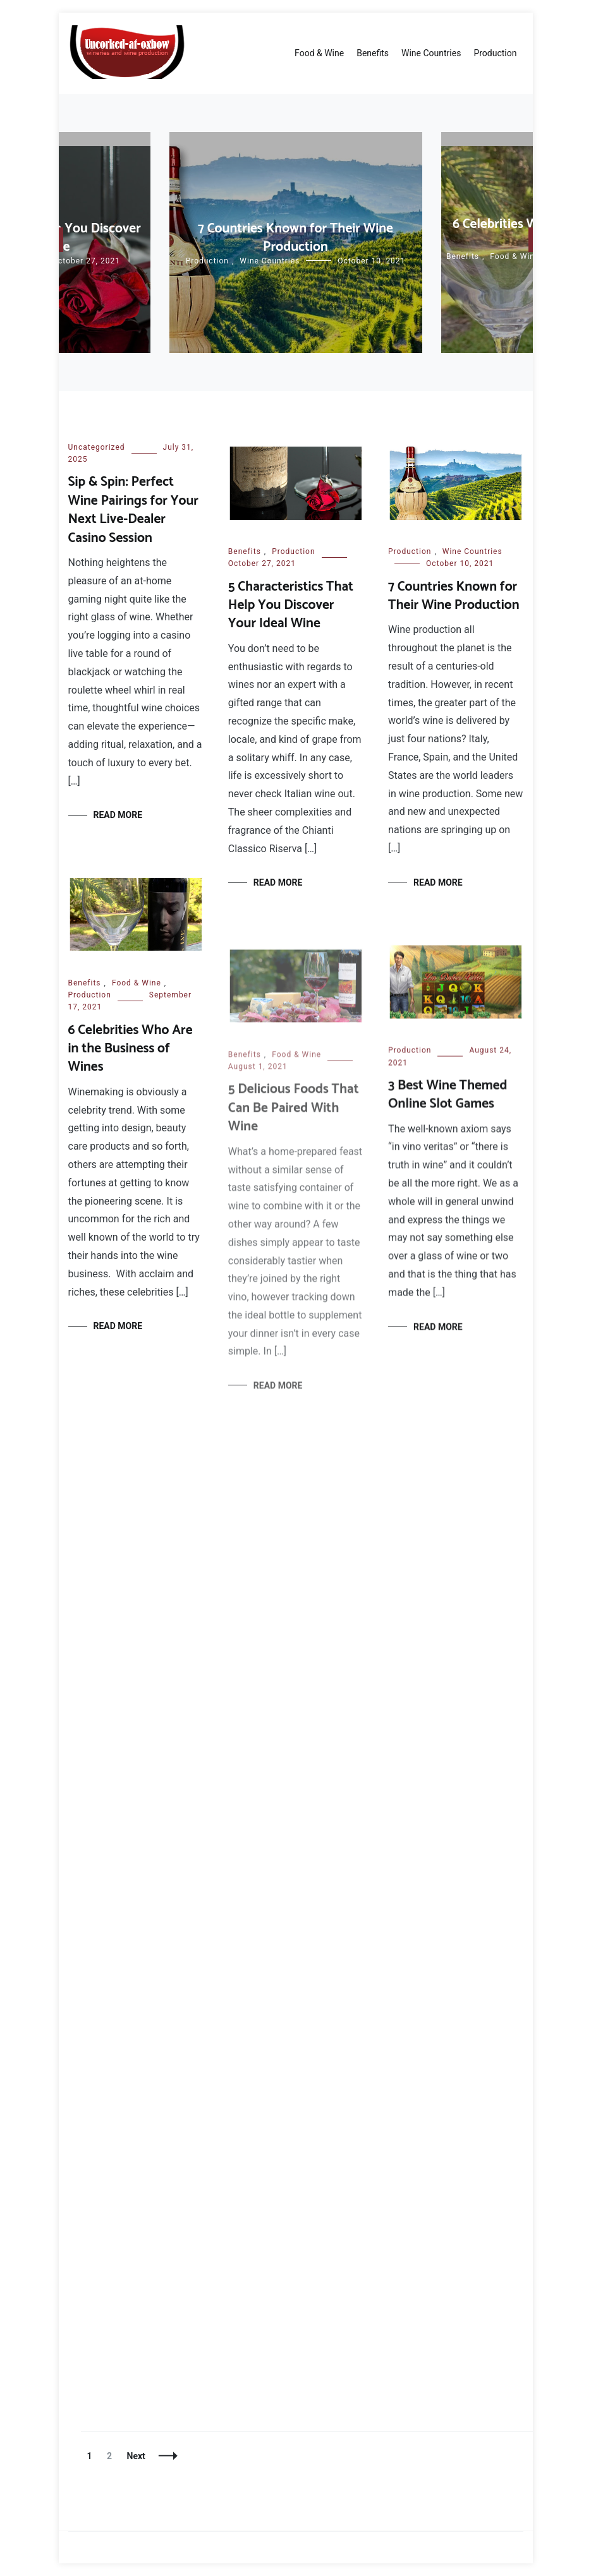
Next (136, 2456)
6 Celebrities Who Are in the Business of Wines (130, 1049)
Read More (118, 815)
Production (494, 53)
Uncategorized (96, 447)
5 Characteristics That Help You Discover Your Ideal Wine (290, 605)
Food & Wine (319, 53)
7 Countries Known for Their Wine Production (295, 238)
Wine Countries (431, 53)
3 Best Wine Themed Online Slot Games (448, 1101)
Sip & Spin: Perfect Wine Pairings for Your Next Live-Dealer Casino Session (133, 509)
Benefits (372, 53)
